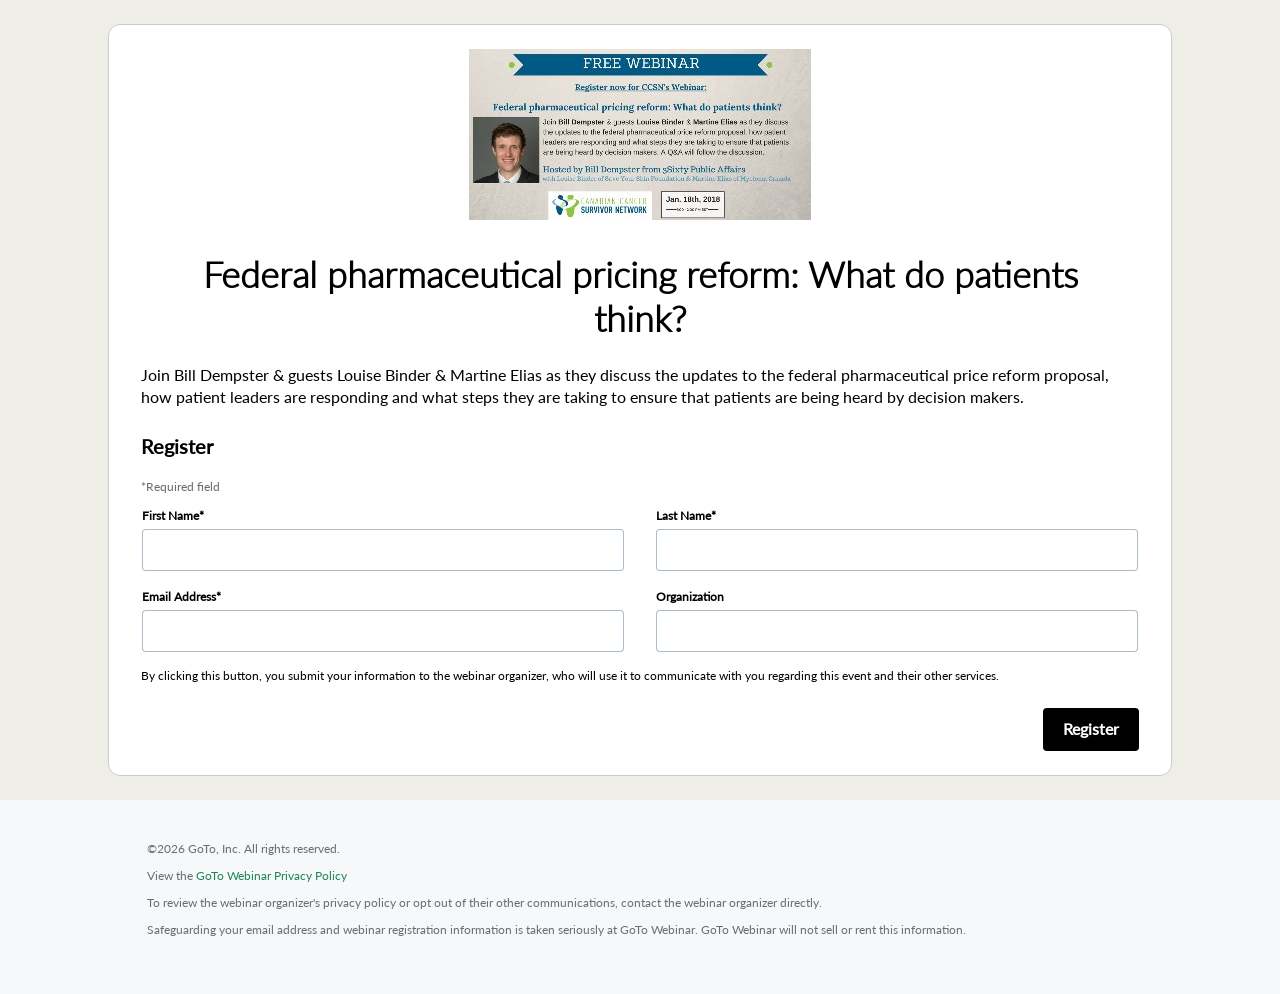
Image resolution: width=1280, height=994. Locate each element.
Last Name (683, 515)
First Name (170, 515)
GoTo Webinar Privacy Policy (271, 875)
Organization (690, 596)
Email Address (179, 596)
